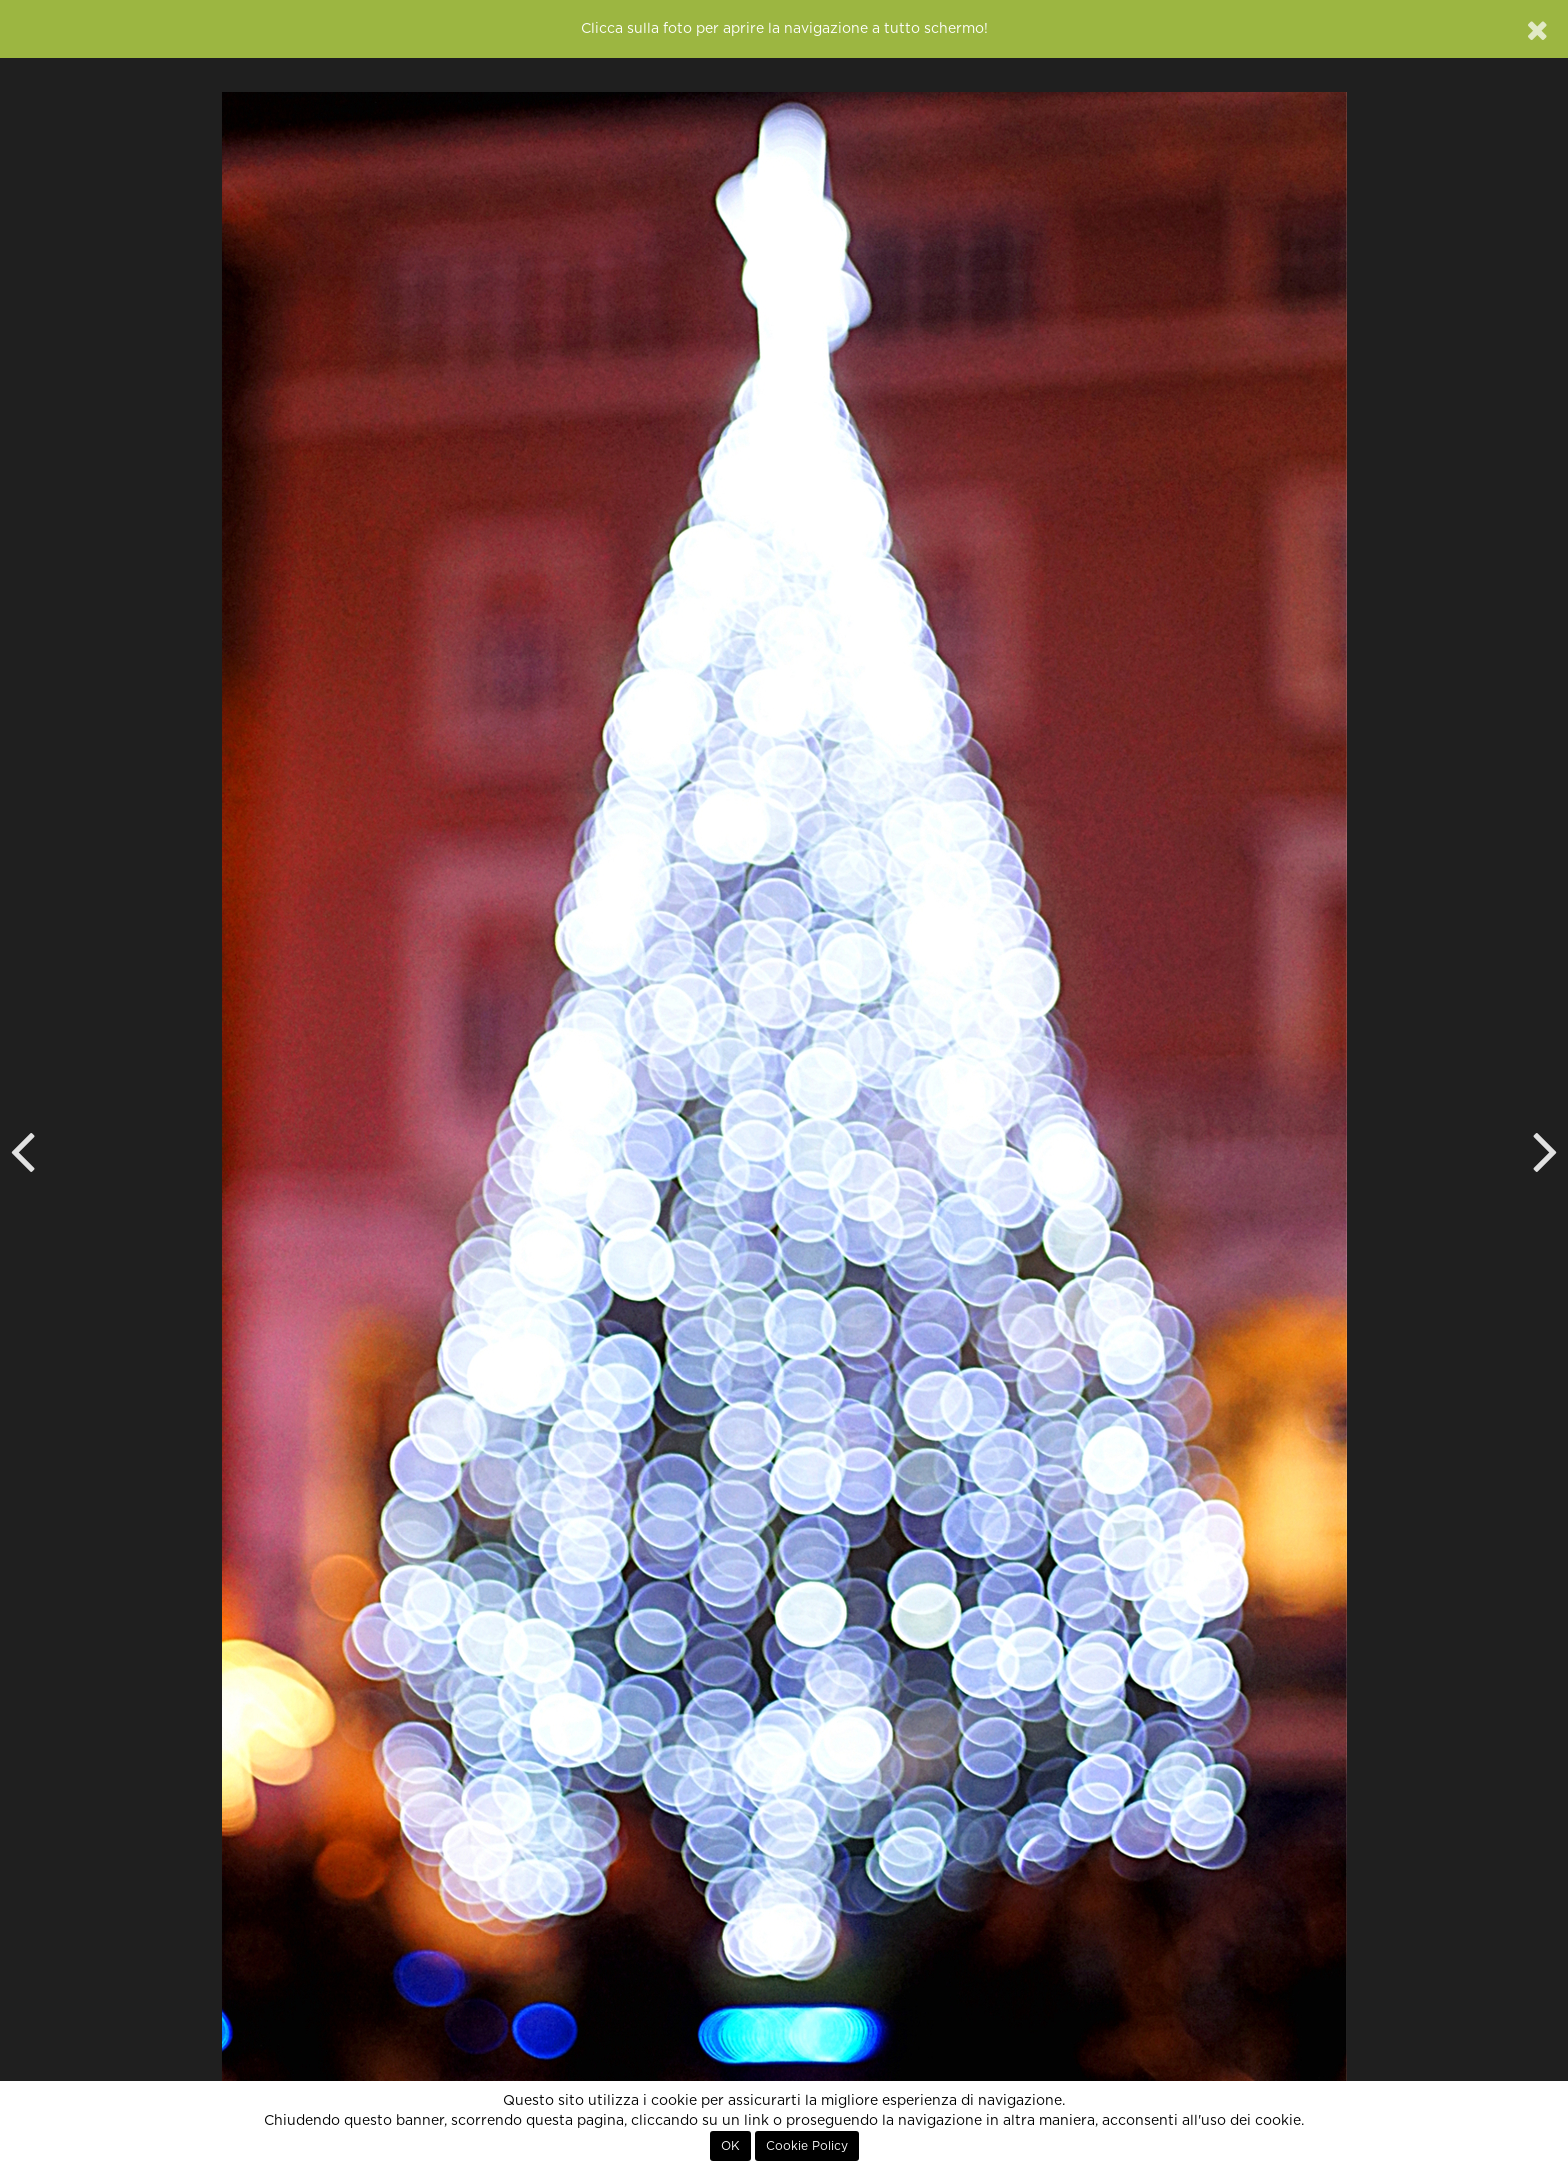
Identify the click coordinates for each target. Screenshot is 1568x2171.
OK (730, 2146)
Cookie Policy (807, 2146)
